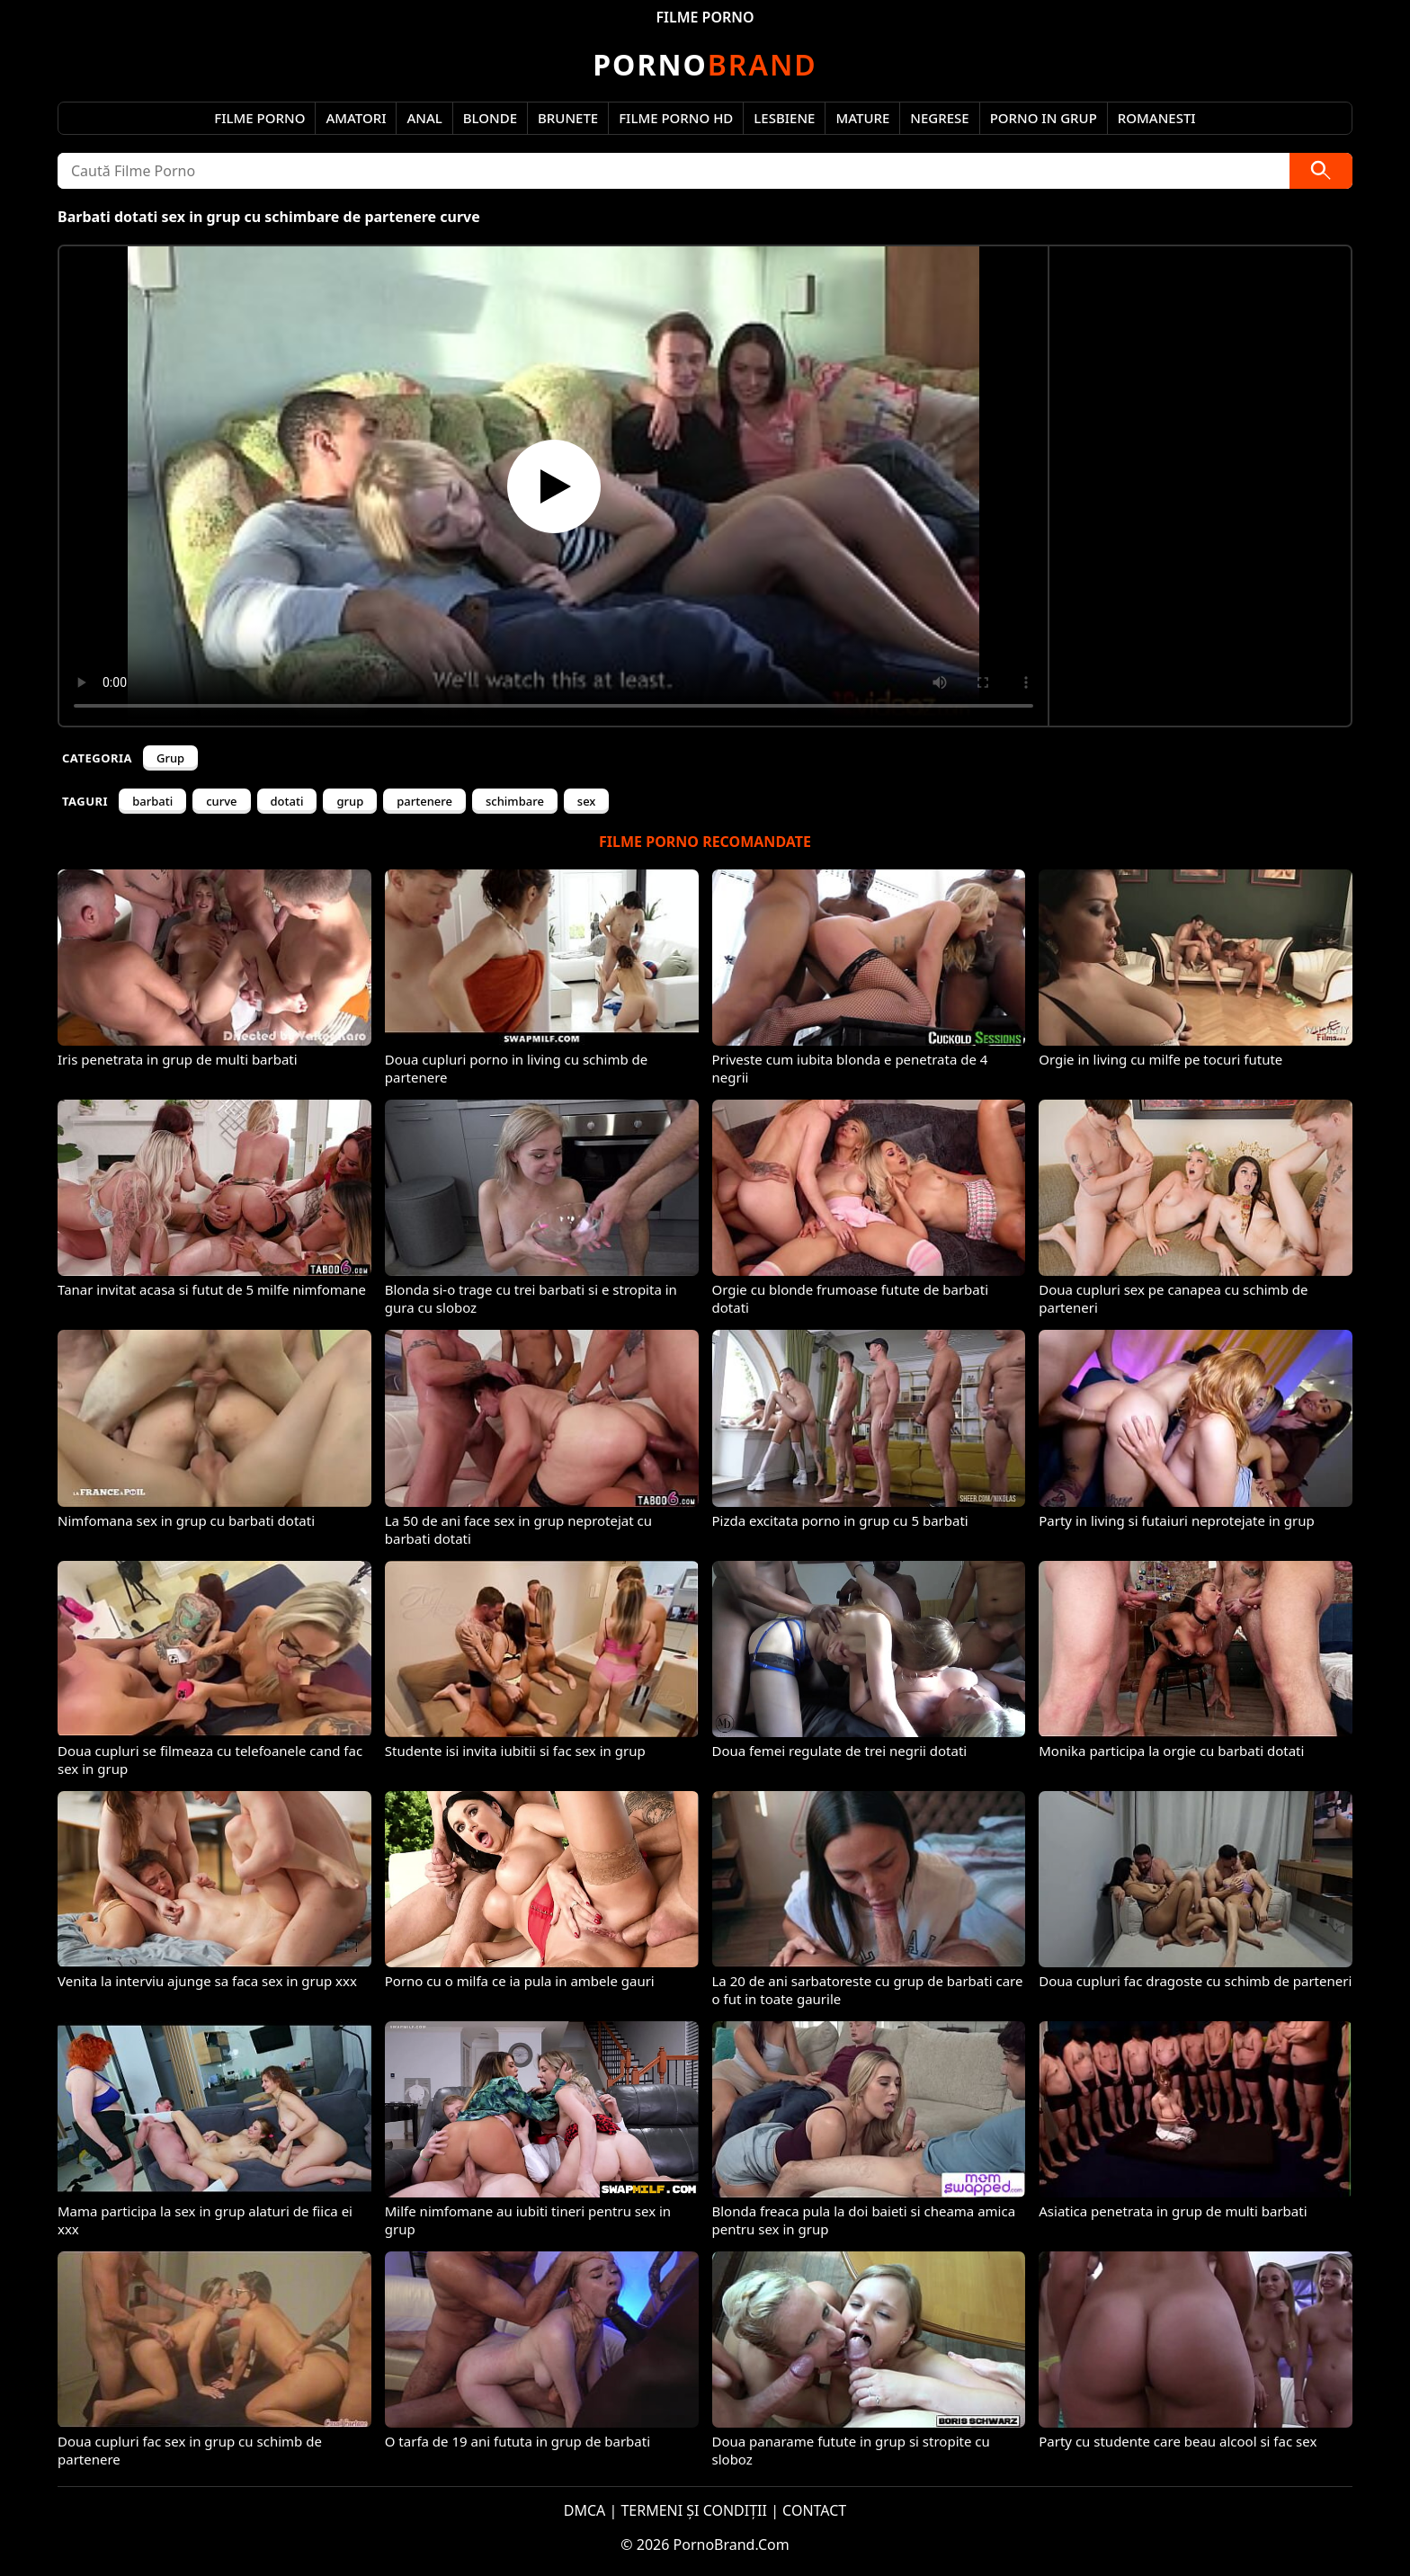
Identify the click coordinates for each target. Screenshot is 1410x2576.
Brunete (568, 118)
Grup (170, 758)
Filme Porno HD (676, 118)
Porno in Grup (1043, 118)
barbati (152, 801)
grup (349, 801)
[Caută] (1321, 171)
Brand (705, 64)
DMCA (585, 2510)
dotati (287, 801)
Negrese (939, 118)
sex (586, 801)
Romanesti (1157, 118)
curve (221, 801)
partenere (424, 801)
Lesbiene (784, 118)
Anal (424, 118)
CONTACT (814, 2510)
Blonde (490, 118)
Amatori (356, 118)
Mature (862, 118)
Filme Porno (259, 118)
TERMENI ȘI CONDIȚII (693, 2510)
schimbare (515, 801)
